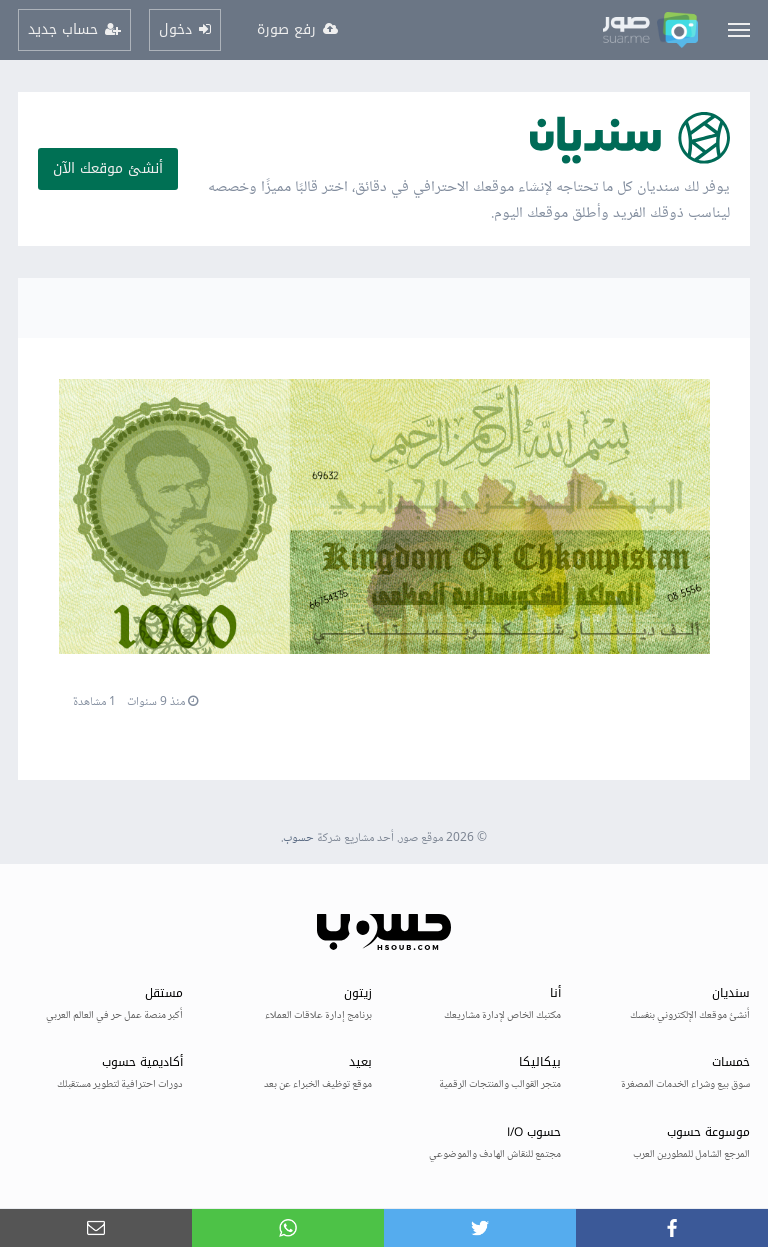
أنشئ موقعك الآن (108, 168)
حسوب (298, 838)
